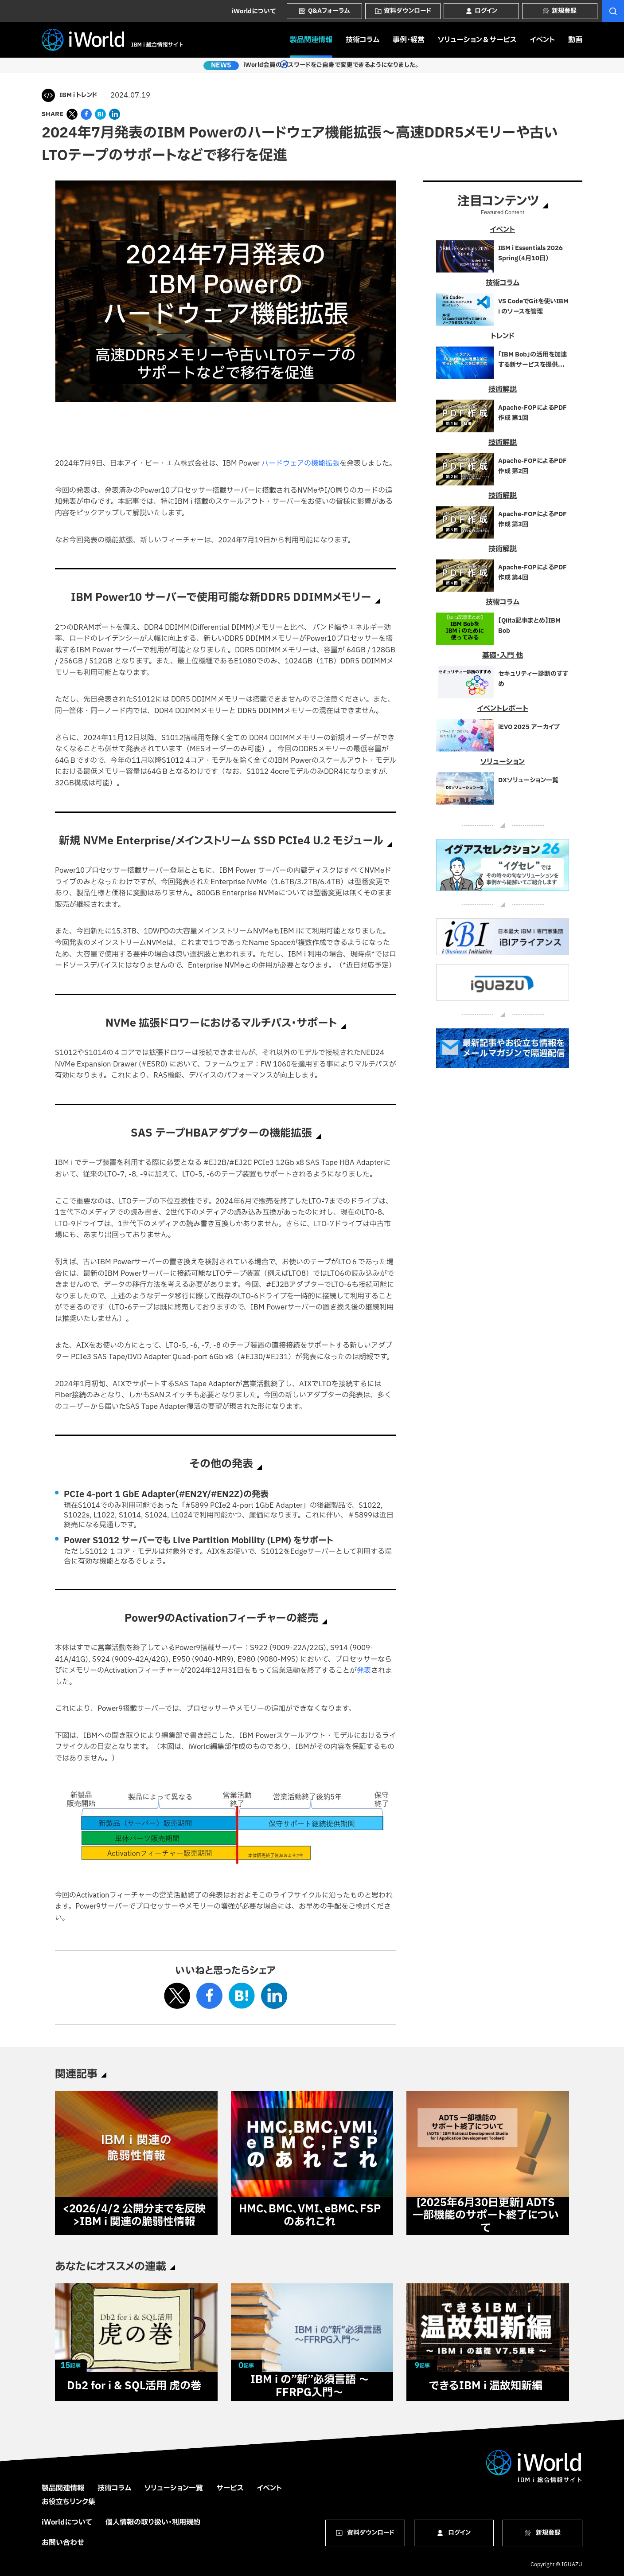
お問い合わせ (63, 2542)
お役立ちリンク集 (68, 2502)
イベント (542, 39)
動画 (575, 39)
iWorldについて (254, 11)
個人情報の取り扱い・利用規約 (152, 2522)
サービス (230, 2488)
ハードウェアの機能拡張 (300, 463)
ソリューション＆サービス (477, 39)
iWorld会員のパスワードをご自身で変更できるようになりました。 (326, 66)
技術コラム (362, 39)
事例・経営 (409, 39)
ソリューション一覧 (173, 2488)
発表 (364, 1670)
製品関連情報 (311, 39)
